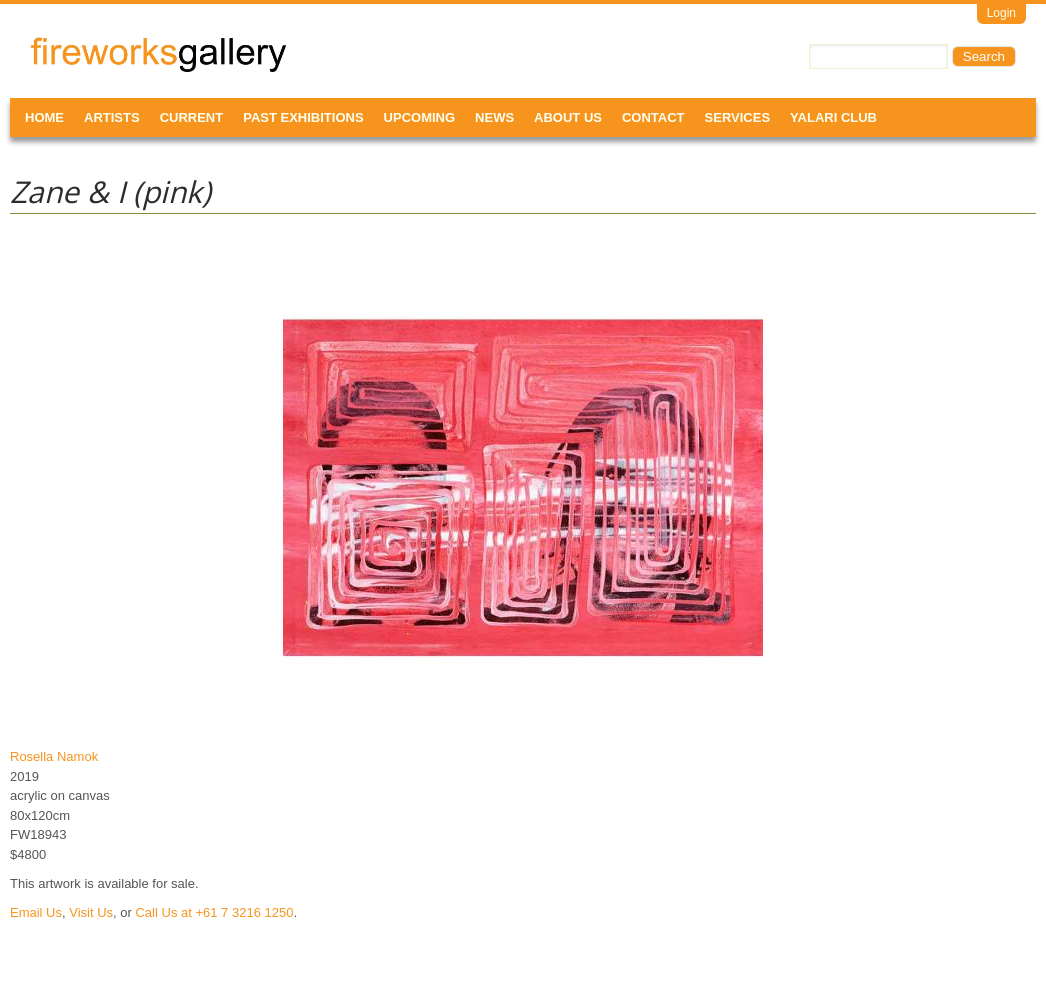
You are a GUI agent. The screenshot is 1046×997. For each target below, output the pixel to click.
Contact (653, 117)
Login (1001, 13)
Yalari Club (833, 117)
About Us (568, 117)
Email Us (36, 912)
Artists (112, 117)
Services (738, 117)
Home (44, 117)
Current (192, 117)
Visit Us (91, 912)
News (494, 117)
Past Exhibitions (303, 117)
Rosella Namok (54, 756)
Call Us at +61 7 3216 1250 (214, 912)
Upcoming (420, 117)
